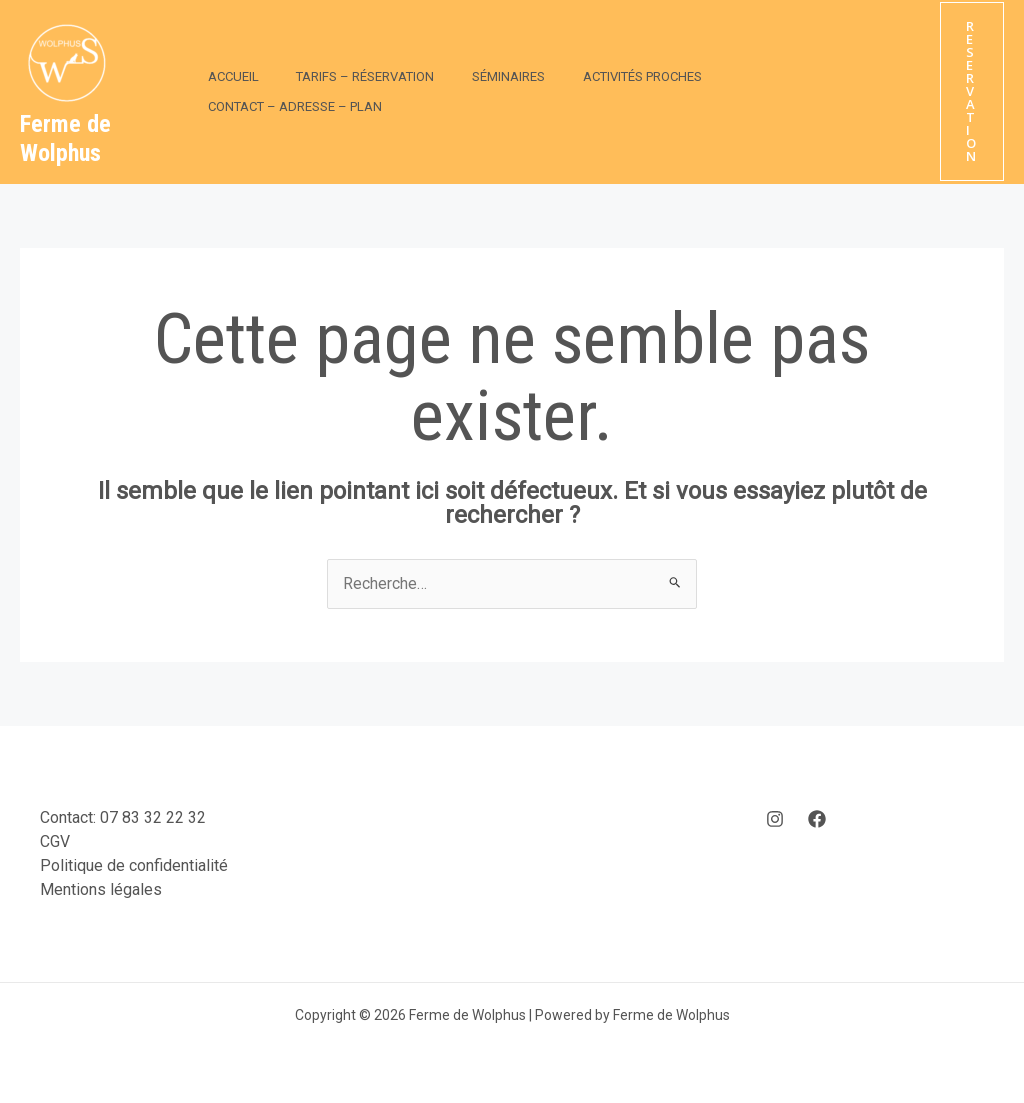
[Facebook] (817, 819)
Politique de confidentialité (134, 865)
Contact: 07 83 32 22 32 (123, 817)
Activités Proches (601, 91)
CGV (55, 841)
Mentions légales (101, 889)
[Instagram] (775, 819)
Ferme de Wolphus (65, 138)
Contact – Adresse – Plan (774, 91)
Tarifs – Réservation (348, 91)
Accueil (227, 91)
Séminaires (479, 91)
